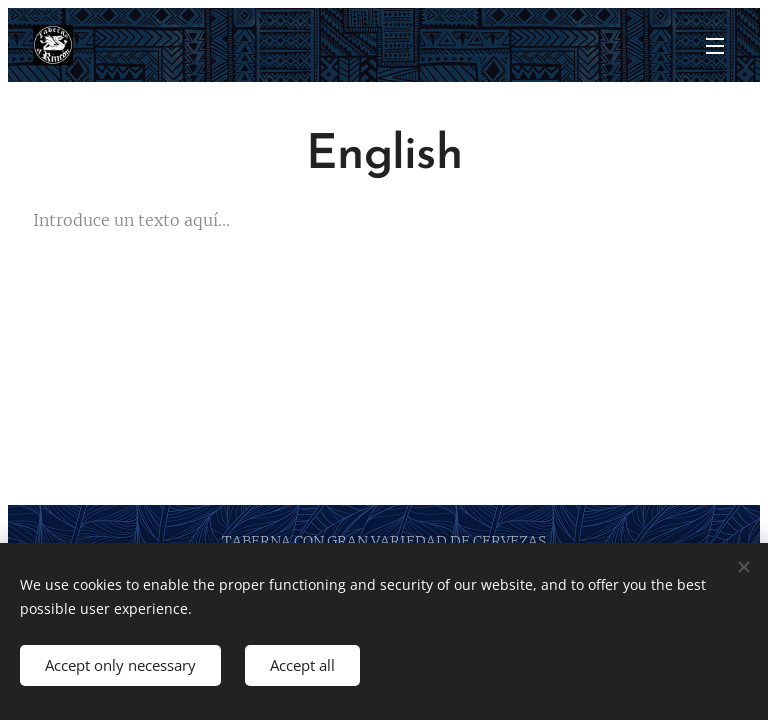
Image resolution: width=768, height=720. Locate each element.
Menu (715, 46)
